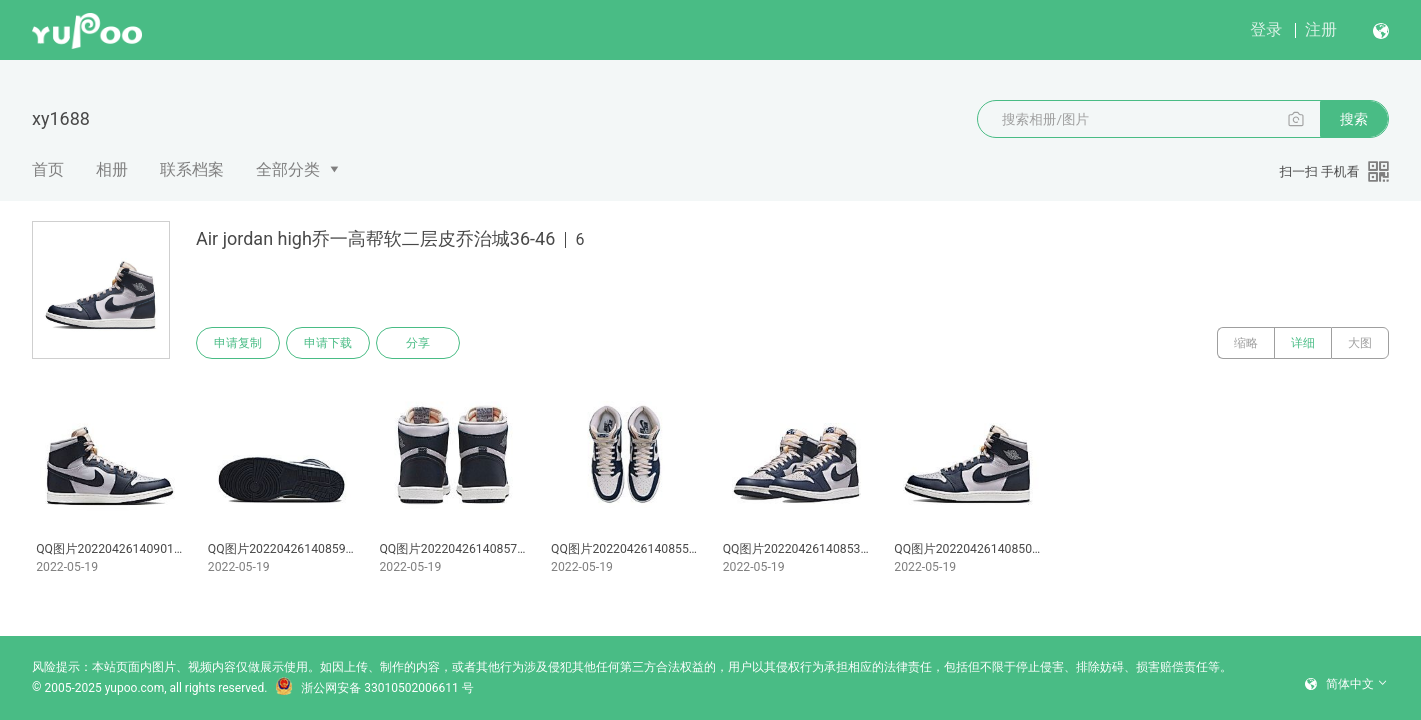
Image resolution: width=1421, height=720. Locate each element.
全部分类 (288, 169)
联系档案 (192, 169)
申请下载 (328, 343)
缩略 (1246, 343)
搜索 (1354, 119)
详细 (1303, 343)
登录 (1266, 29)
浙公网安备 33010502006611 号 (374, 688)
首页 (48, 169)
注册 (1321, 29)
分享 (418, 343)
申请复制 (238, 343)
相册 (112, 169)
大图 (1360, 343)
